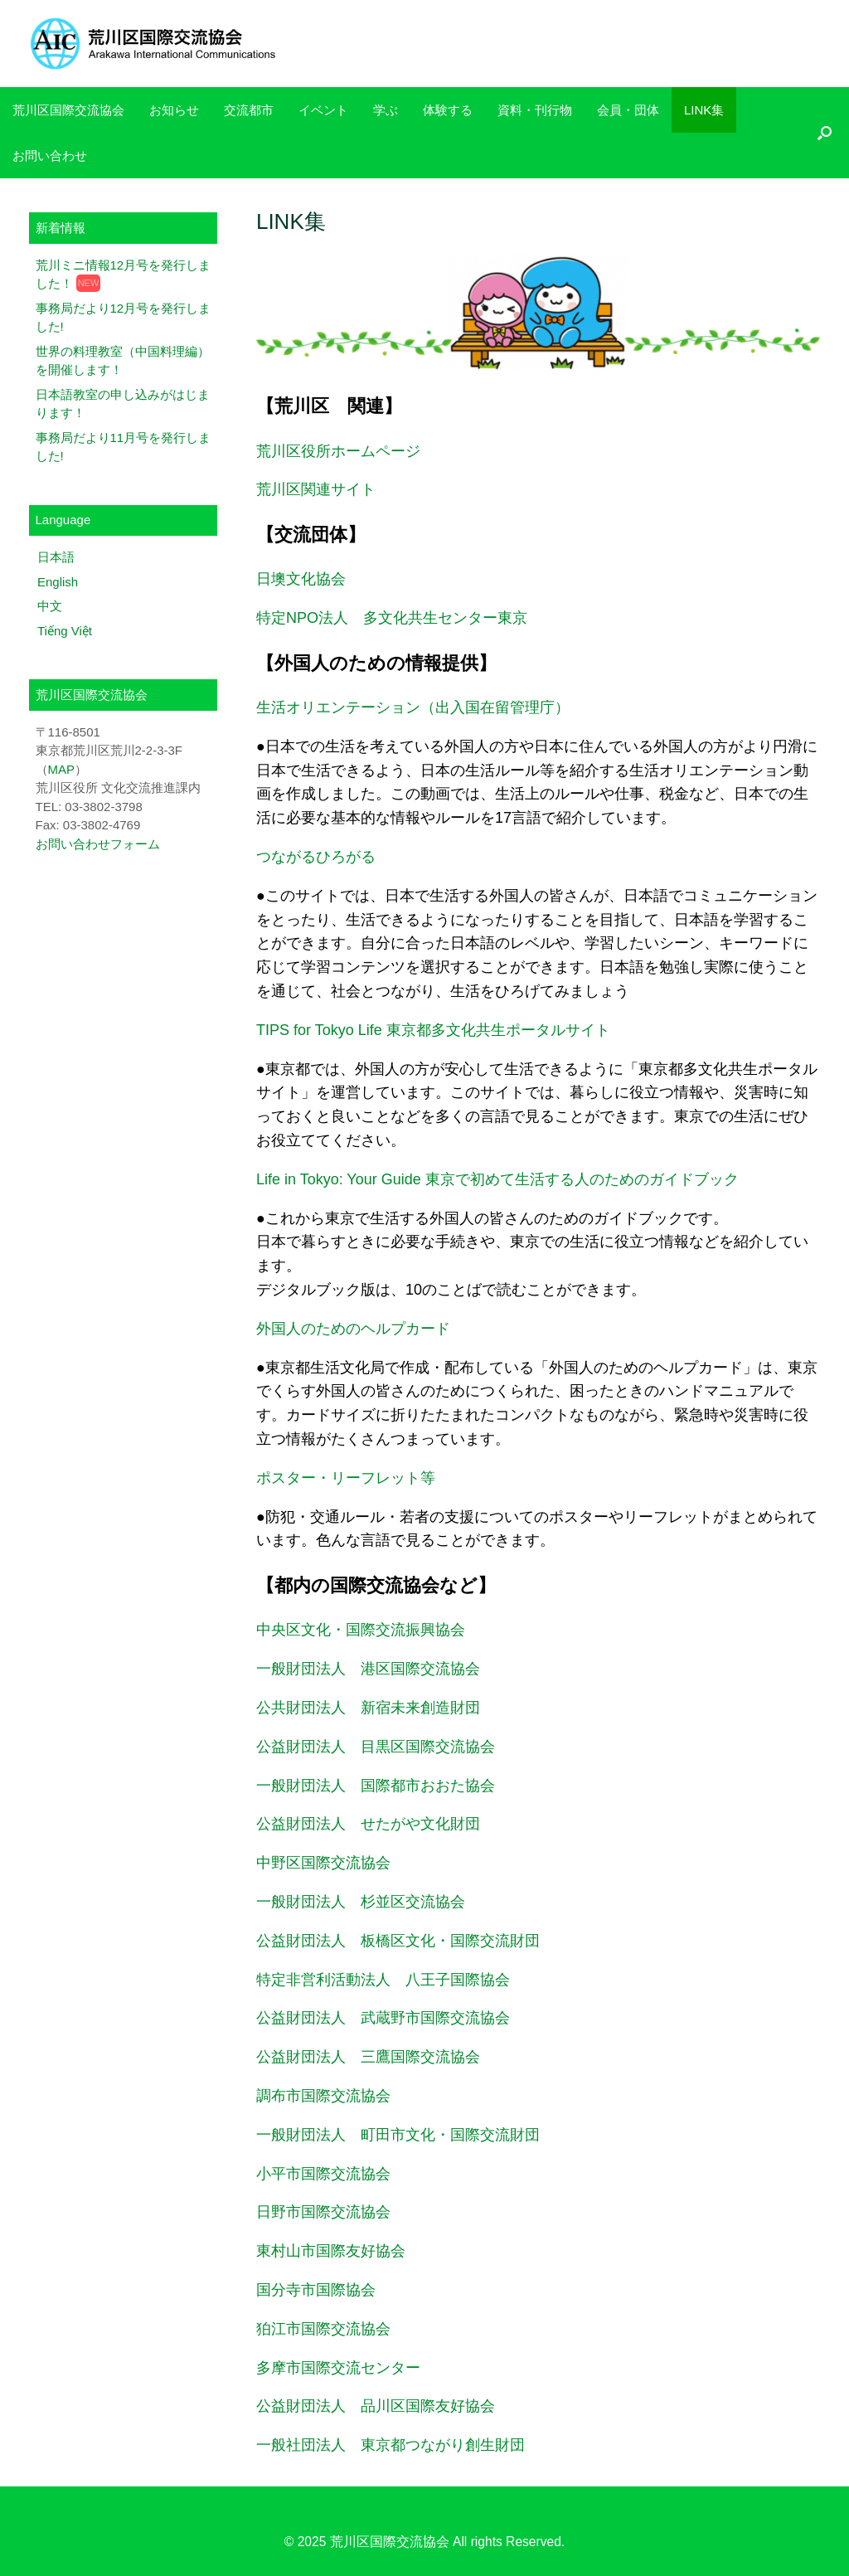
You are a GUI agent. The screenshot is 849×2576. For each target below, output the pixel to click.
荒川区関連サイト (316, 489)
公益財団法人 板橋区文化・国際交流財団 (398, 1940)
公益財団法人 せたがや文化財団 (368, 1823)
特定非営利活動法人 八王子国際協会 (383, 1979)
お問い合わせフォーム (98, 844)
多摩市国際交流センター (338, 2368)
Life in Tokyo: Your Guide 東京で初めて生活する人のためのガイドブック (497, 1179)
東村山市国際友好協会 (330, 2251)
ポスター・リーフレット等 (345, 1478)
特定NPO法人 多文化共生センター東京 (391, 618)
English (57, 582)
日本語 (56, 557)
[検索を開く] (824, 132)
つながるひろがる (316, 856)
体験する (448, 110)
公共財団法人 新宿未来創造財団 (368, 1707)
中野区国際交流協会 (323, 1862)
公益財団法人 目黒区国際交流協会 (375, 1746)
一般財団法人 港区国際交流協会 (368, 1668)
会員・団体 (628, 110)
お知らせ (174, 110)
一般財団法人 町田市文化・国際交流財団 (398, 2134)
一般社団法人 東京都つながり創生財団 (390, 2445)
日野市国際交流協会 (323, 2212)
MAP (61, 769)
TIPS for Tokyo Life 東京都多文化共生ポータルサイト (433, 1030)
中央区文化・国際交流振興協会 (360, 1629)
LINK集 (704, 110)
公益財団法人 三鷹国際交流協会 (368, 2057)
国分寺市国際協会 (316, 2290)
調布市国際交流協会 (323, 2096)
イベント (323, 110)
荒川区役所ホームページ (338, 451)
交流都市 (249, 110)
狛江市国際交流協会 (323, 2329)
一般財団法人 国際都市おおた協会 (375, 1785)
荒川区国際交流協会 (68, 110)
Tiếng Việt (64, 631)
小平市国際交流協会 (323, 2173)
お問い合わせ (49, 155)
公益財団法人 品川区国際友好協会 (375, 2406)
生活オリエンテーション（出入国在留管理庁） (413, 707)
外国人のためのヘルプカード (353, 1328)
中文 (49, 606)
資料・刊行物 (534, 110)
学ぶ (385, 110)
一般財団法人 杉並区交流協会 (360, 1901)
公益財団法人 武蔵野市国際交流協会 (383, 2018)
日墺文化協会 (301, 579)
